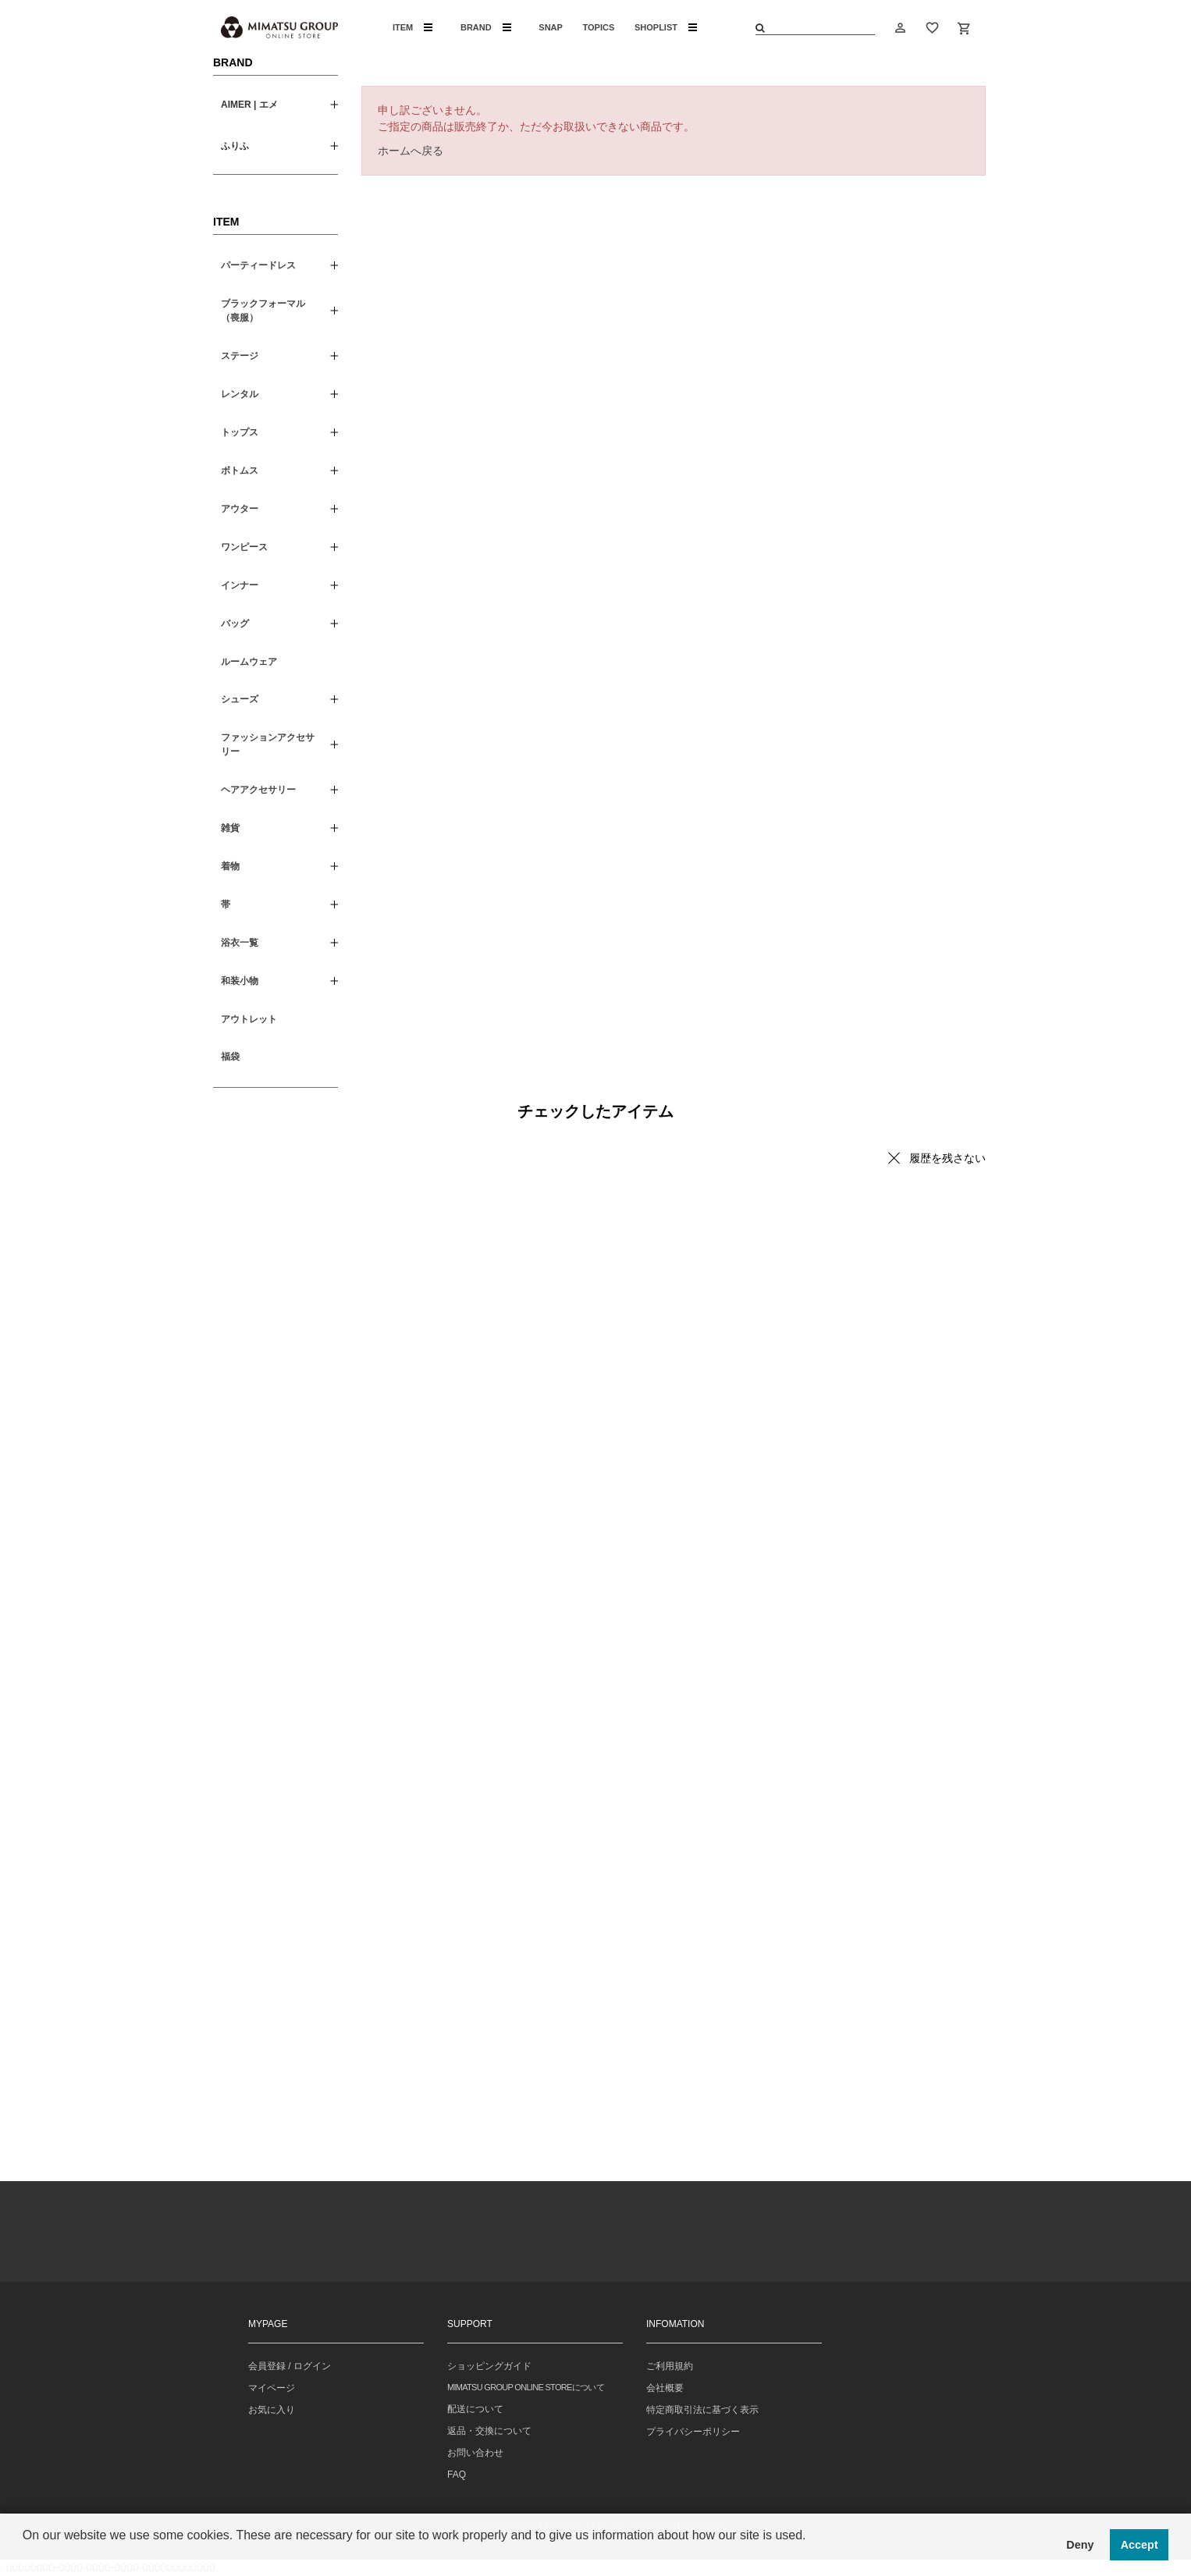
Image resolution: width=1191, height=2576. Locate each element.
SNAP (551, 27)
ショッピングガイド (489, 2366)
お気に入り (271, 2409)
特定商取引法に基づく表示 (702, 2409)
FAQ (456, 2474)
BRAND (485, 27)
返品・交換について (489, 2430)
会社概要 (665, 2387)
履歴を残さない (947, 1158)
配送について (475, 2409)
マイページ (271, 2387)
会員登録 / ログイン (289, 2366)
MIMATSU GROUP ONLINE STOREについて (525, 2387)
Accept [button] (1139, 2545)
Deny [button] (1079, 2545)
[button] (25, 2555)
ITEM (412, 27)
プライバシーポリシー (693, 2431)
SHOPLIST (666, 27)
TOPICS (599, 27)
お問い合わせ (475, 2452)
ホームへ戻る (410, 150)
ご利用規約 (669, 2366)
